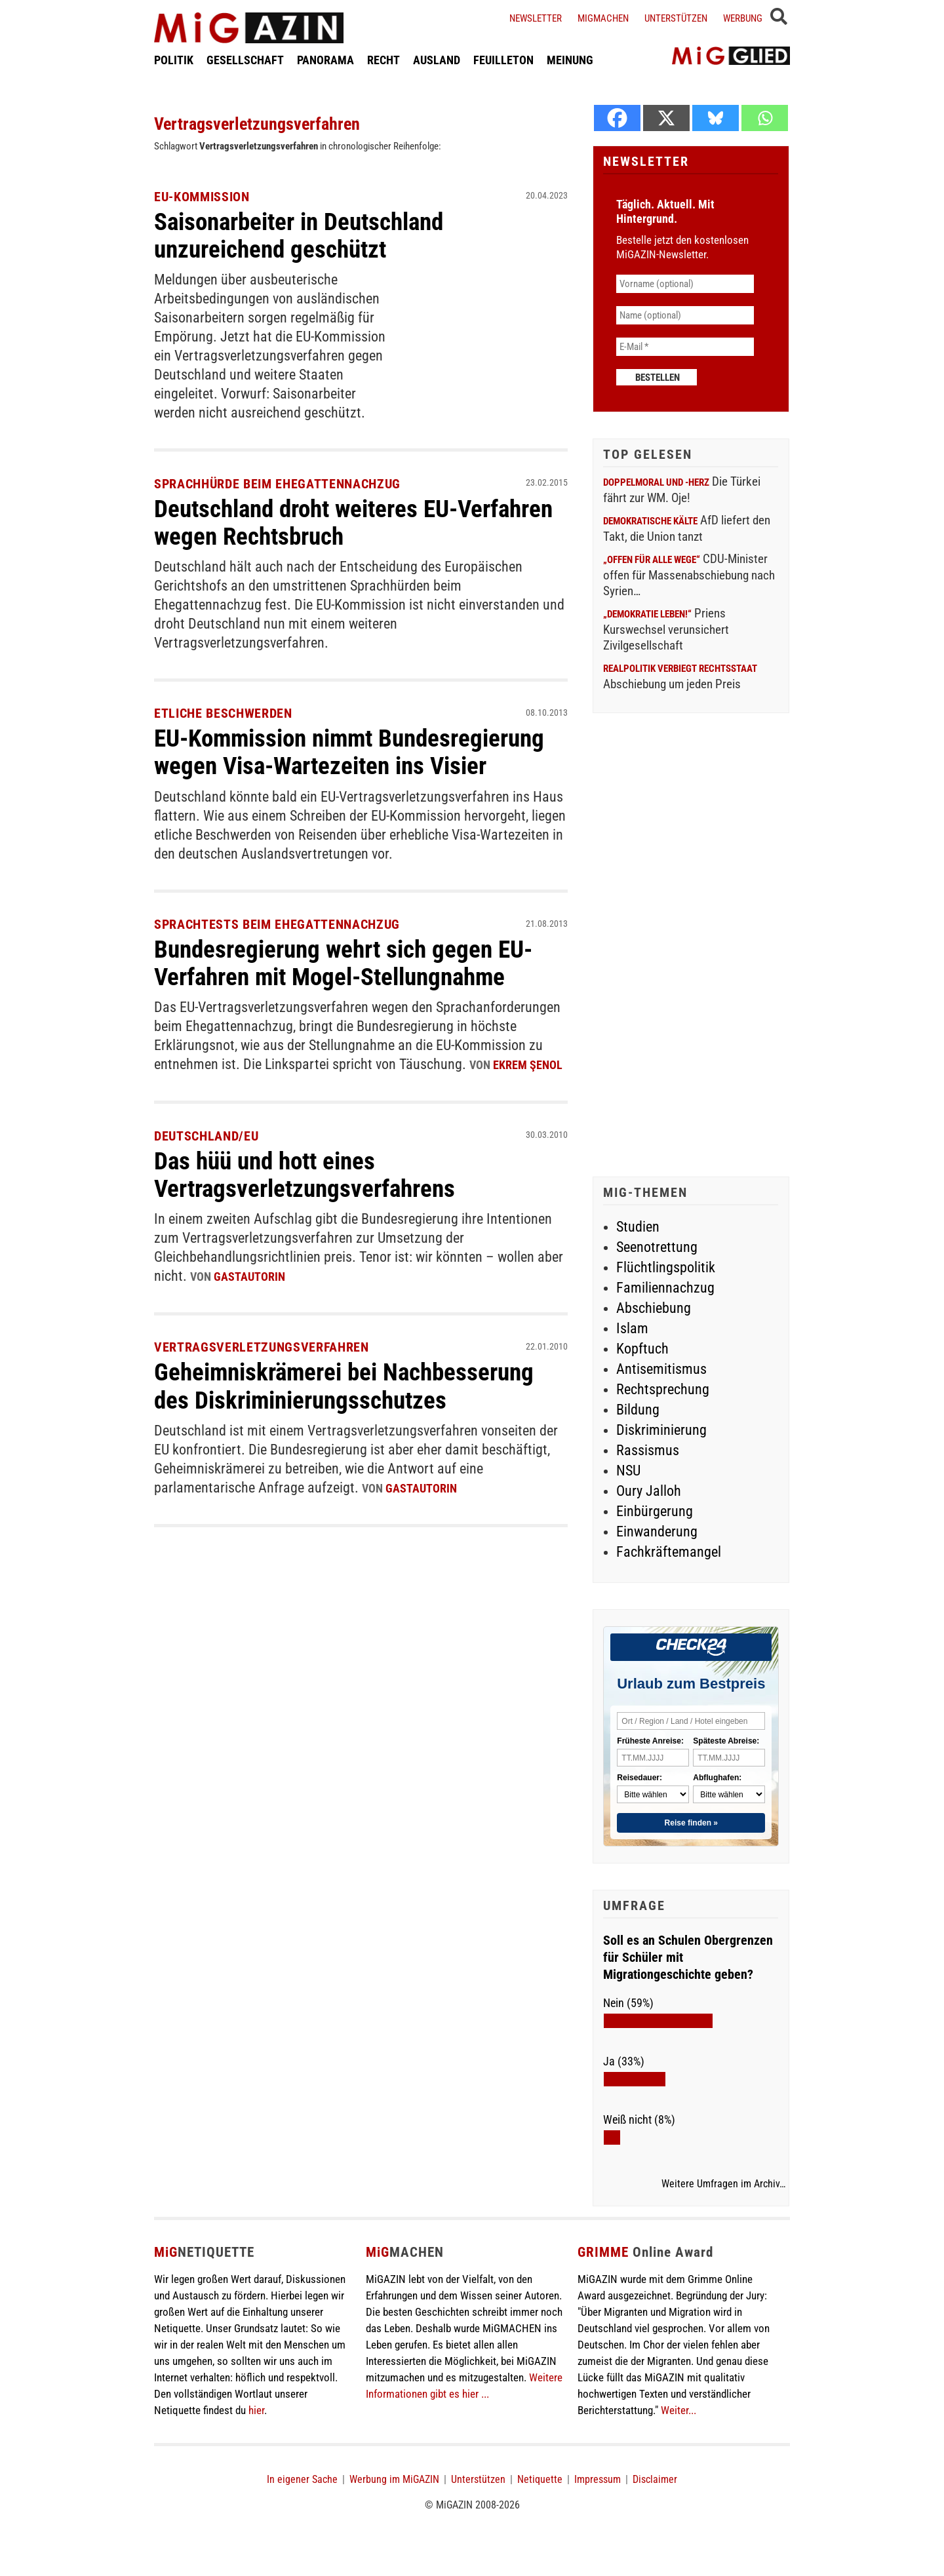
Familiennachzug (665, 1287)
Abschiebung (653, 1308)
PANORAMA (325, 61)
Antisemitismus (661, 1369)
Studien (637, 1227)
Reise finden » (691, 1822)
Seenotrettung (657, 1247)
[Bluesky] (715, 118)
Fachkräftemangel (668, 1552)
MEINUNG (570, 61)
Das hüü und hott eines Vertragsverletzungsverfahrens (309, 1173)
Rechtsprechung (662, 1389)
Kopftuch (642, 1348)
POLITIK (173, 61)
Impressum (597, 2479)
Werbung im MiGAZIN (394, 2479)
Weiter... (678, 2410)
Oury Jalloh (648, 1491)
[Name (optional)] (685, 315)
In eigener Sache (302, 2479)
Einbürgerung (654, 1511)
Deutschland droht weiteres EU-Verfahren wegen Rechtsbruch (312, 522)
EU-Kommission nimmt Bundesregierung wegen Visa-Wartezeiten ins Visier (356, 752)
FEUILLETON (503, 61)
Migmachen (603, 18)
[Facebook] (617, 118)
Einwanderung (657, 1531)
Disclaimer (655, 2479)
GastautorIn (249, 1275)
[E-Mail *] (685, 347)
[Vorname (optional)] (685, 284)
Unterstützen (675, 18)
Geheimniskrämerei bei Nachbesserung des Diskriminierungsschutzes (349, 1384)
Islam (632, 1328)
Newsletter (535, 18)
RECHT (383, 61)
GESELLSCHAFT (245, 61)
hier (256, 2410)
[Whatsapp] (764, 118)
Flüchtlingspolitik (665, 1267)
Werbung (742, 18)
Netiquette (539, 2479)
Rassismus (647, 1450)
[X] (666, 118)
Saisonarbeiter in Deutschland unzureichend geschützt (305, 235)
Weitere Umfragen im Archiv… (723, 2184)
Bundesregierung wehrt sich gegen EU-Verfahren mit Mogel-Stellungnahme (349, 963)
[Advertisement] (691, 946)
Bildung (637, 1409)
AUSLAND (436, 61)
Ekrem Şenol (527, 1065)
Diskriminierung (661, 1430)
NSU (628, 1470)
